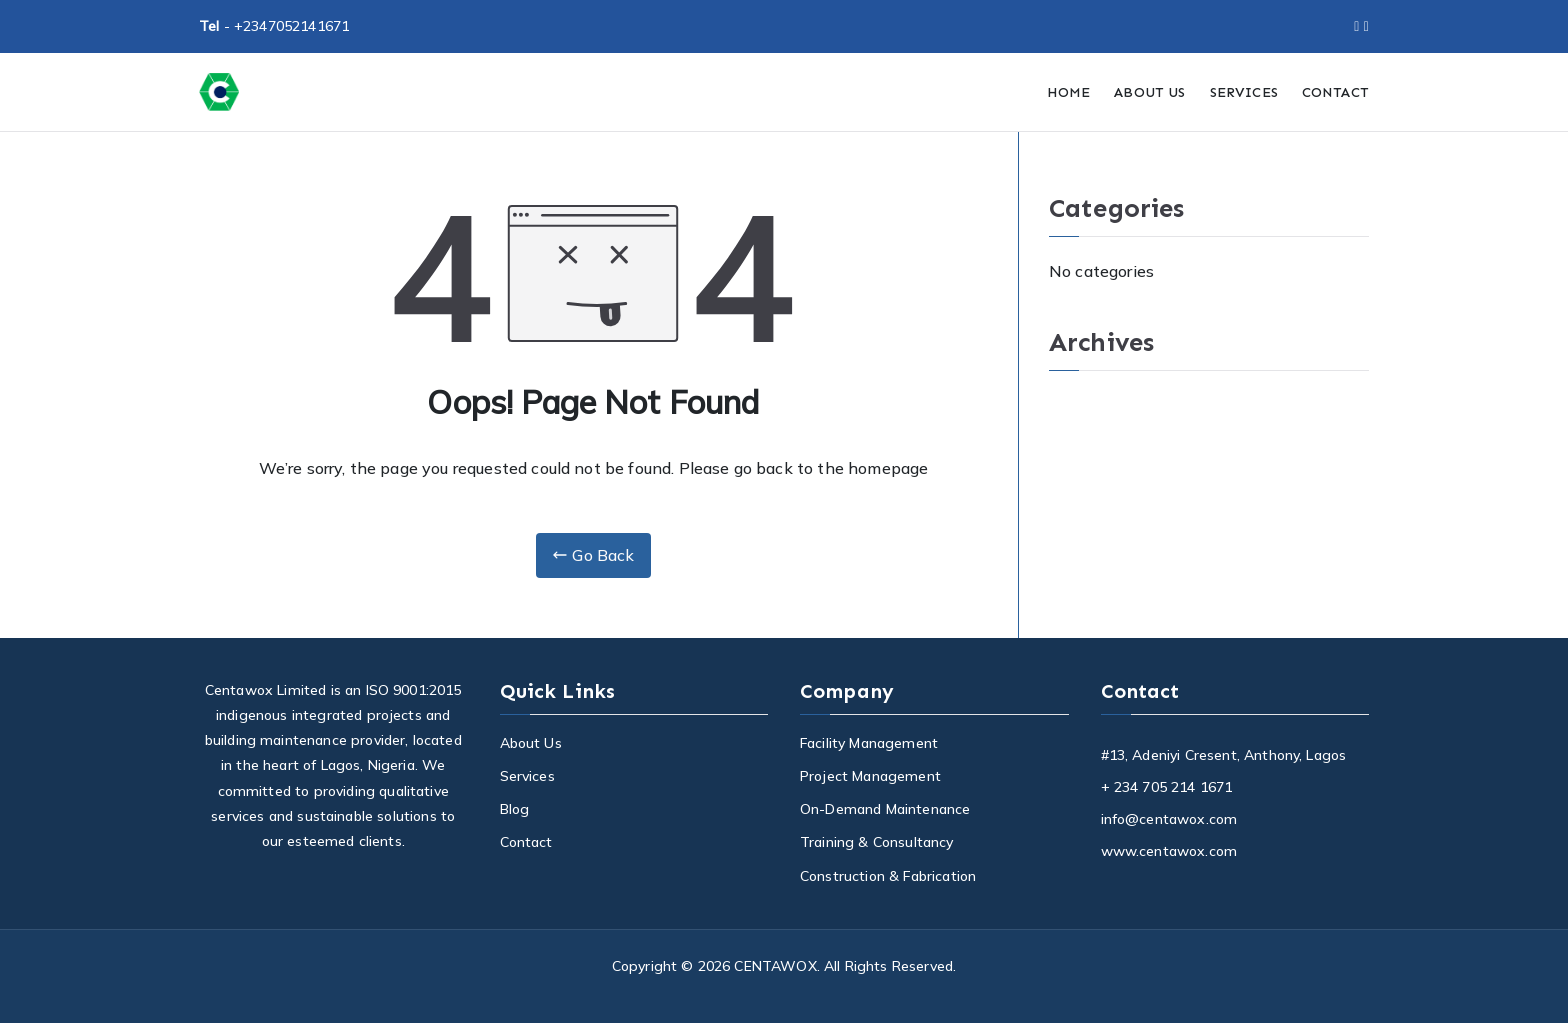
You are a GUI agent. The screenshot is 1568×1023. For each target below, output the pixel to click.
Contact (526, 842)
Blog (515, 809)
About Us (531, 743)
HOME (1069, 92)
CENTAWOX (775, 966)
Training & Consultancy (877, 842)
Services (527, 776)
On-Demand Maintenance (885, 809)
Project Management (870, 776)
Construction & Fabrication (888, 876)
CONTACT (1335, 92)
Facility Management (869, 743)
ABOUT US (1149, 92)
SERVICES (1244, 92)
